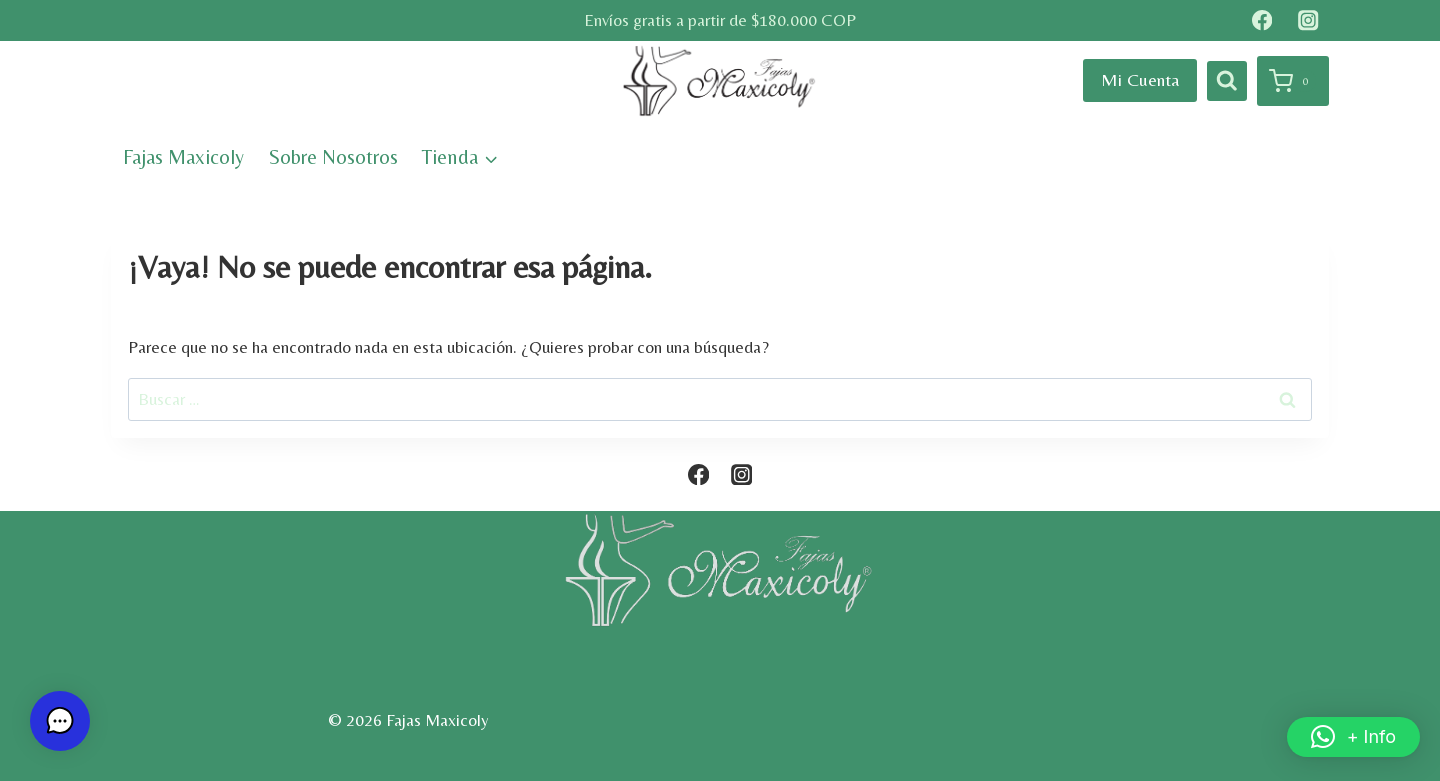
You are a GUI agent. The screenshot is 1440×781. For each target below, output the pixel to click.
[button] (1353, 737)
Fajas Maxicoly (183, 157)
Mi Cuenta (1140, 79)
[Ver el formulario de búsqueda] (1227, 81)
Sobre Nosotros (333, 157)
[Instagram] (1308, 20)
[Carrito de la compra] (1293, 81)
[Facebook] (1261, 20)
